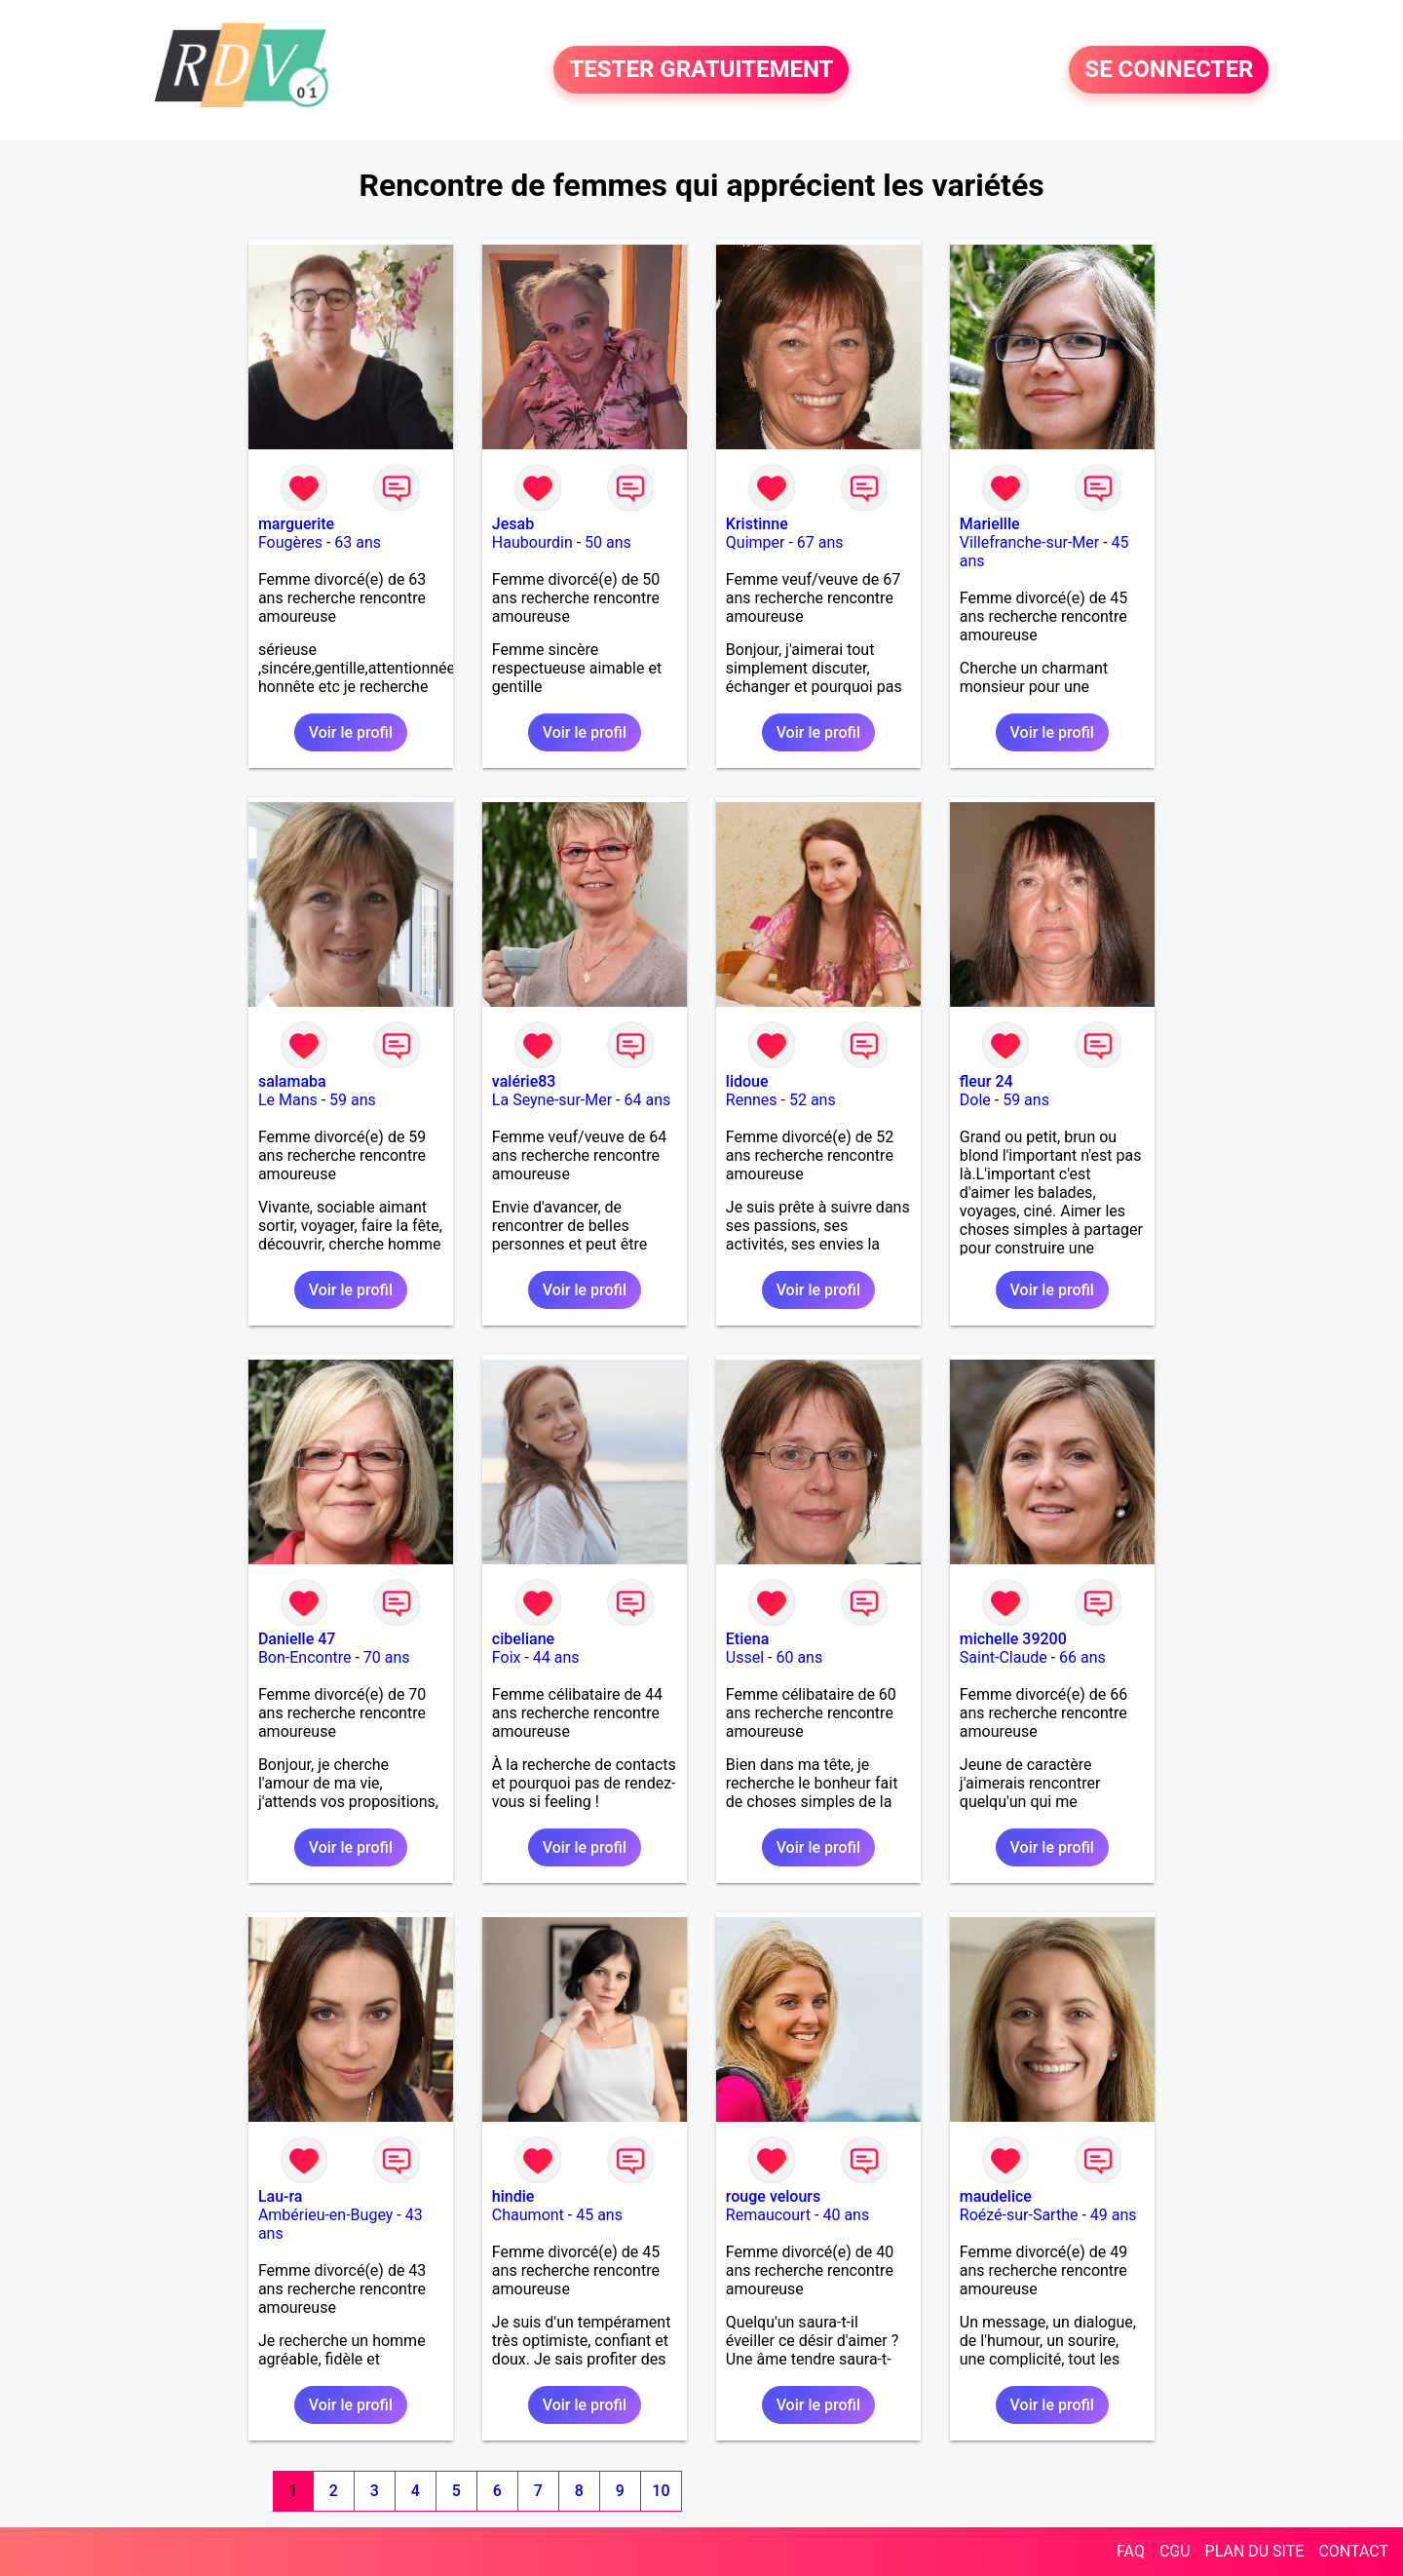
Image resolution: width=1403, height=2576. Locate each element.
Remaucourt (768, 2215)
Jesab (513, 524)
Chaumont (528, 2215)
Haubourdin (532, 542)
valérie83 (524, 1081)
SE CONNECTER (1168, 70)
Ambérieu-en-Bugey (325, 2215)
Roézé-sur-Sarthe (1019, 2215)
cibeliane (523, 1639)
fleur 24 (986, 1081)
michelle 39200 (1013, 1639)
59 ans (352, 1100)
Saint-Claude (1003, 1657)
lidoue (747, 1081)
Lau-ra (280, 2196)
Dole (975, 1100)
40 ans (845, 2215)
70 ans (386, 1657)
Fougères (290, 542)
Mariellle (990, 524)
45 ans (599, 2215)
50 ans (608, 542)
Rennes (751, 1100)
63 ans (357, 542)
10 (660, 2490)
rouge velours (773, 2196)
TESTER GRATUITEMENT (701, 70)
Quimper (755, 542)
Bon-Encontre (305, 1657)
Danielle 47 (297, 1639)
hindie (513, 2196)
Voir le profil (351, 732)
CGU (1175, 2551)
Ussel (745, 1657)
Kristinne (757, 524)
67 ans (820, 542)
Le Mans (288, 1100)
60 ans (799, 1657)
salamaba (292, 1081)
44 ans (556, 1657)
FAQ (1131, 2551)
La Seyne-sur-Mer (552, 1100)
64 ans (648, 1100)
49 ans (1113, 2215)
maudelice (996, 2196)
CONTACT (1353, 2551)
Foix (506, 1657)
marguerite (296, 524)
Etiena (748, 1639)
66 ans (1082, 1657)
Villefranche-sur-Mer (1029, 542)
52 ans (812, 1100)
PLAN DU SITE (1255, 2551)
